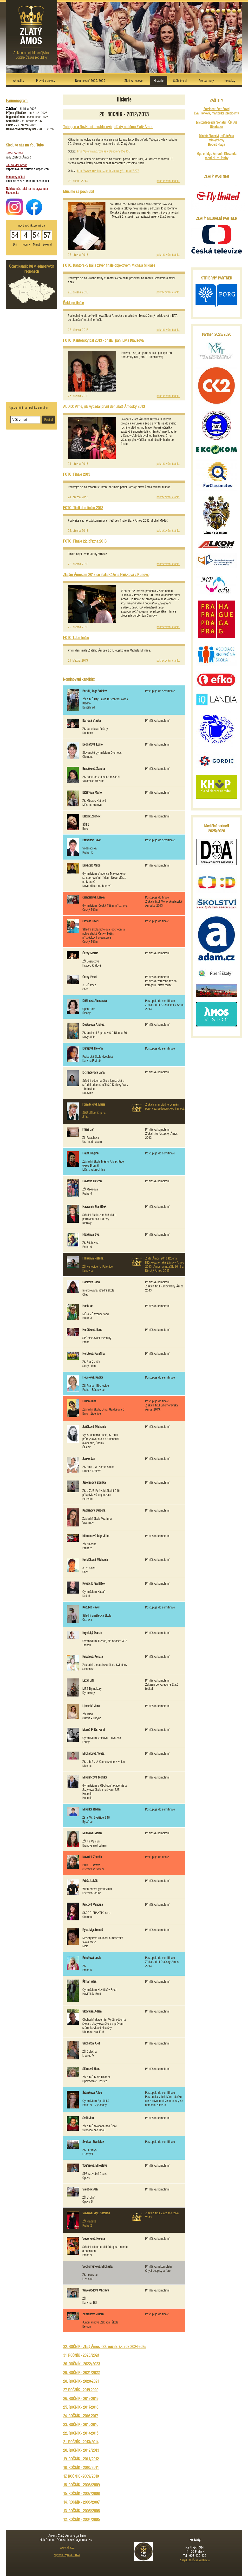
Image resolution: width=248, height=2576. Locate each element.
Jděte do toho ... (16, 153)
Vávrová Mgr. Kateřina (96, 2213)
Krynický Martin (92, 1633)
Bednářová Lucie (92, 744)
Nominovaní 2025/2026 (90, 81)
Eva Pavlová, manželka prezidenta (216, 113)
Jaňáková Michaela (94, 1427)
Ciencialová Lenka (93, 897)
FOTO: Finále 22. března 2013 (84, 541)
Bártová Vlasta (91, 721)
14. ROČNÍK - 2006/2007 (81, 2502)
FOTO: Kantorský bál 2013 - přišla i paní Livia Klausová (103, 340)
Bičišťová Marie (92, 793)
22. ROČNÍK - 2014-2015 (80, 2433)
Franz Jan (88, 1129)
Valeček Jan (90, 2189)
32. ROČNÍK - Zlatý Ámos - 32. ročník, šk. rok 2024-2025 (104, 2346)
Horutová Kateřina (93, 1354)
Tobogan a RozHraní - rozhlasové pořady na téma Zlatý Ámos (108, 126)
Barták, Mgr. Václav (94, 691)
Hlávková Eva (90, 1235)
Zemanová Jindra (93, 2314)
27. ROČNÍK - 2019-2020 (80, 2389)
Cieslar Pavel (90, 921)
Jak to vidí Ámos (16, 165)
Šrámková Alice (92, 2093)
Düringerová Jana (93, 1072)
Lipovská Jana (91, 1706)
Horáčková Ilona (92, 1330)
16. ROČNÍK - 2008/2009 (81, 2484)
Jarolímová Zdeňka (94, 1483)
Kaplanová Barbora (93, 1510)
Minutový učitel (15, 177)
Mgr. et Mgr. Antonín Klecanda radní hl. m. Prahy (216, 156)
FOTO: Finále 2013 (76, 474)
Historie (158, 81)
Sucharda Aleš (91, 2043)
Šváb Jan (88, 2118)
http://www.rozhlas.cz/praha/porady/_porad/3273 (108, 171)
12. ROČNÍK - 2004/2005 (81, 2519)
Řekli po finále (73, 302)
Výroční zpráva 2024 (67, 2555)
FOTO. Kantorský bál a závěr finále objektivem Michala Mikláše (109, 265)
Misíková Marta (92, 1833)
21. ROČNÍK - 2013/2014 (80, 2441)
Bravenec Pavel (91, 840)
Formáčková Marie (93, 1104)
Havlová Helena (92, 1181)
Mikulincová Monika (94, 1777)
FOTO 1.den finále (76, 637)
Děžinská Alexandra (94, 1001)
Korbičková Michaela (95, 1560)
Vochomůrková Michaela (97, 2267)
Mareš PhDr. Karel (93, 1730)
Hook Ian (87, 1306)
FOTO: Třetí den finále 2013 (83, 507)
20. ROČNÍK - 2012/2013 (81, 2450)
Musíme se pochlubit (78, 191)
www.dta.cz (67, 2547)
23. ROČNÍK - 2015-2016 (80, 2424)
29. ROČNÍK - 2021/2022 (81, 2372)
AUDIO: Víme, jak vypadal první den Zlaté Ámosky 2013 (104, 406)
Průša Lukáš (90, 1881)
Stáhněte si (180, 81)
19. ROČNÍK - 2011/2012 (81, 2459)
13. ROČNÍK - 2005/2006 (81, 2510)
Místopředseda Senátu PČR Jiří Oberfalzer (216, 124)
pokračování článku (168, 181)
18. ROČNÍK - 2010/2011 (81, 2467)
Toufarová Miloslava (94, 2166)
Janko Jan (88, 1459)
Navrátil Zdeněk (92, 1857)
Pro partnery (206, 81)
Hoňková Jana (91, 1282)
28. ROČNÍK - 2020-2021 (81, 2381)
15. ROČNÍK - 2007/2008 (81, 2493)
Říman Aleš (89, 1982)
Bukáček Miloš (91, 865)
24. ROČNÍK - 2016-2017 (80, 2415)
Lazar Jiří (88, 1680)
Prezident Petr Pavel (216, 109)
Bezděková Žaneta (93, 769)
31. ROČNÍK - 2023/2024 (81, 2355)
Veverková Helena (93, 2239)
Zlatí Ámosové (133, 81)
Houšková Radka (92, 1377)
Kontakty (229, 81)
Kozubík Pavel (90, 1607)
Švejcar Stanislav (93, 2142)
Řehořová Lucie (91, 1958)
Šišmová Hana (91, 2069)
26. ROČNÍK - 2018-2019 (80, 2398)
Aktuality (18, 81)
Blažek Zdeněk (91, 816)
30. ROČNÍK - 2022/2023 (81, 2364)
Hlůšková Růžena (92, 1258)
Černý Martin (90, 953)
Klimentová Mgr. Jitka (95, 1536)
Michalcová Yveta (93, 1754)
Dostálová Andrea (93, 1025)
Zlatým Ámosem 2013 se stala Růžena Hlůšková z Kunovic (106, 574)
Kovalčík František (93, 1584)
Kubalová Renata (92, 1657)
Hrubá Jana (89, 1401)
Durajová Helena (92, 1048)
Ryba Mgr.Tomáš (92, 1930)
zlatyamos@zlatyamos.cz (195, 2560)
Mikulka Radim (91, 1809)
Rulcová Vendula (92, 1905)
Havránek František (94, 1207)
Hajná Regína (90, 1153)
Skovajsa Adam (92, 2011)
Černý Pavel (89, 977)
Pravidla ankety (45, 81)
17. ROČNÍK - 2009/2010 (81, 2476)
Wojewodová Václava (95, 2290)
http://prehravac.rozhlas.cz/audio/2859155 (103, 151)
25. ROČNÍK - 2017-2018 (80, 2407)
